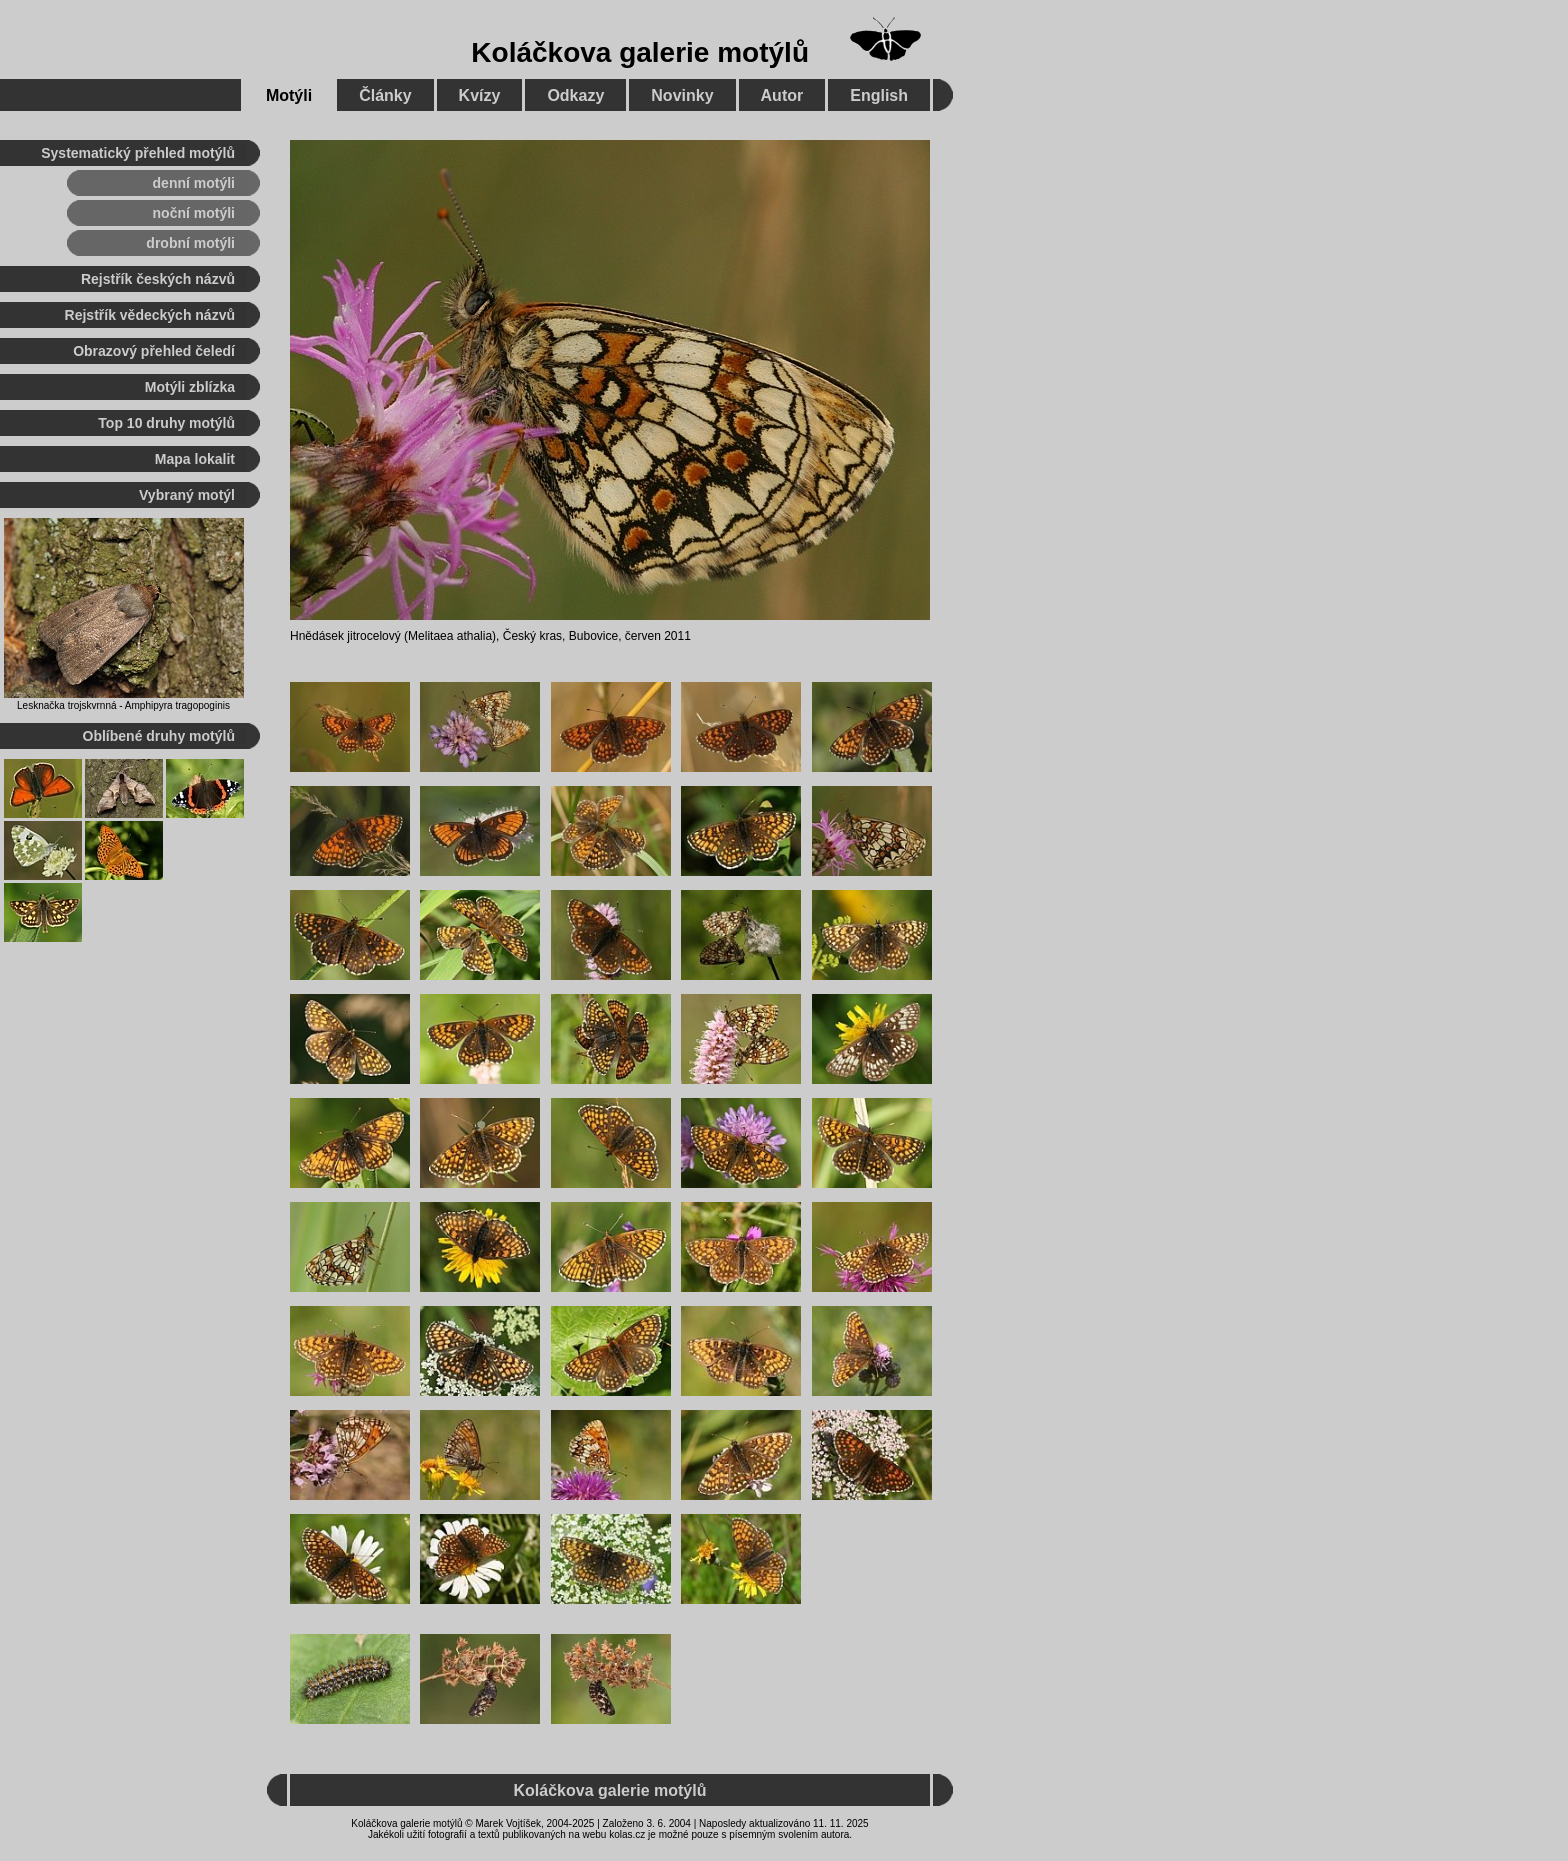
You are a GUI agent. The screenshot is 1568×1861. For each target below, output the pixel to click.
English (879, 95)
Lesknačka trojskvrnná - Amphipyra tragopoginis (123, 705)
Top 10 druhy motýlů (166, 423)
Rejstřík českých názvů (158, 279)
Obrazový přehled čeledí (154, 351)
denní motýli (194, 183)
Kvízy (480, 95)
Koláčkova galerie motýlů (640, 52)
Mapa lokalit (195, 459)
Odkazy (575, 95)
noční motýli (194, 213)
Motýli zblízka (190, 387)
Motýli (289, 95)
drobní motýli (190, 243)
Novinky (682, 95)
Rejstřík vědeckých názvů (150, 315)
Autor (782, 95)
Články (385, 95)
